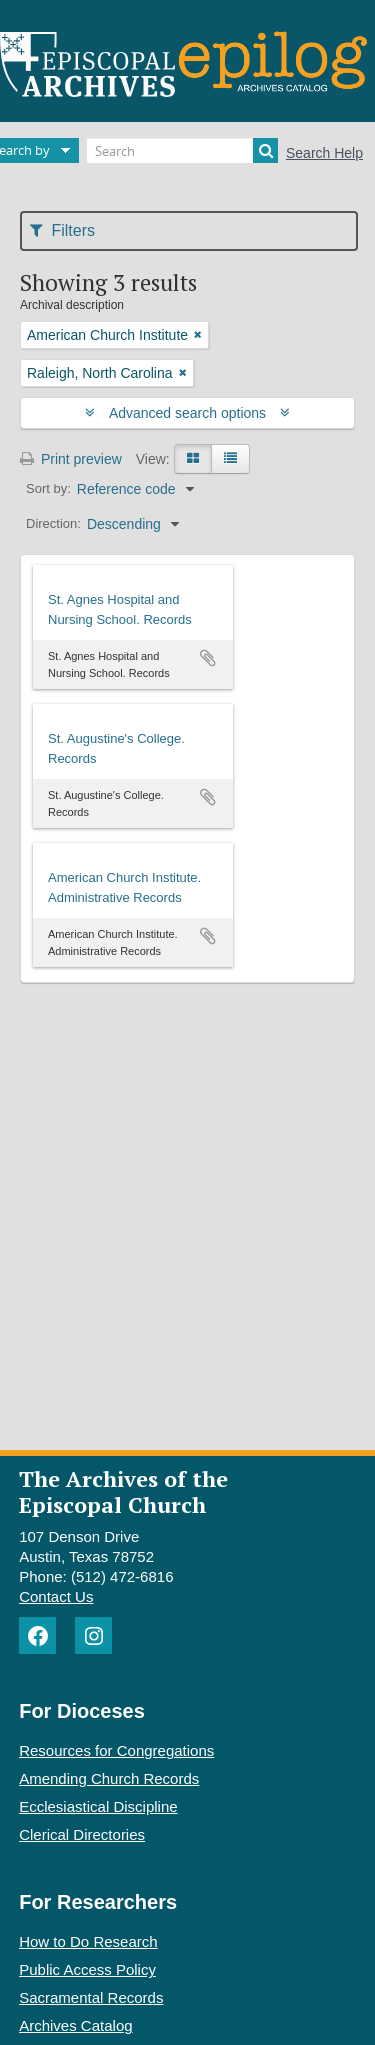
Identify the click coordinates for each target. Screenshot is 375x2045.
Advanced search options (187, 413)
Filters (62, 230)
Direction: (53, 523)
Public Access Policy (87, 1969)
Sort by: (48, 488)
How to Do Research (88, 1941)
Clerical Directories (82, 1834)
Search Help (324, 153)
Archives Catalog (75, 2025)
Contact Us (56, 1596)
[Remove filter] (198, 335)
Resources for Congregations (116, 1750)
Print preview (71, 459)
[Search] (182, 150)
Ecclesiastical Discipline (98, 1806)
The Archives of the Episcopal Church (123, 1491)
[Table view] (230, 459)
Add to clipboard (208, 658)
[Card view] (193, 459)
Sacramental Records (91, 1997)
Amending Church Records (109, 1778)
